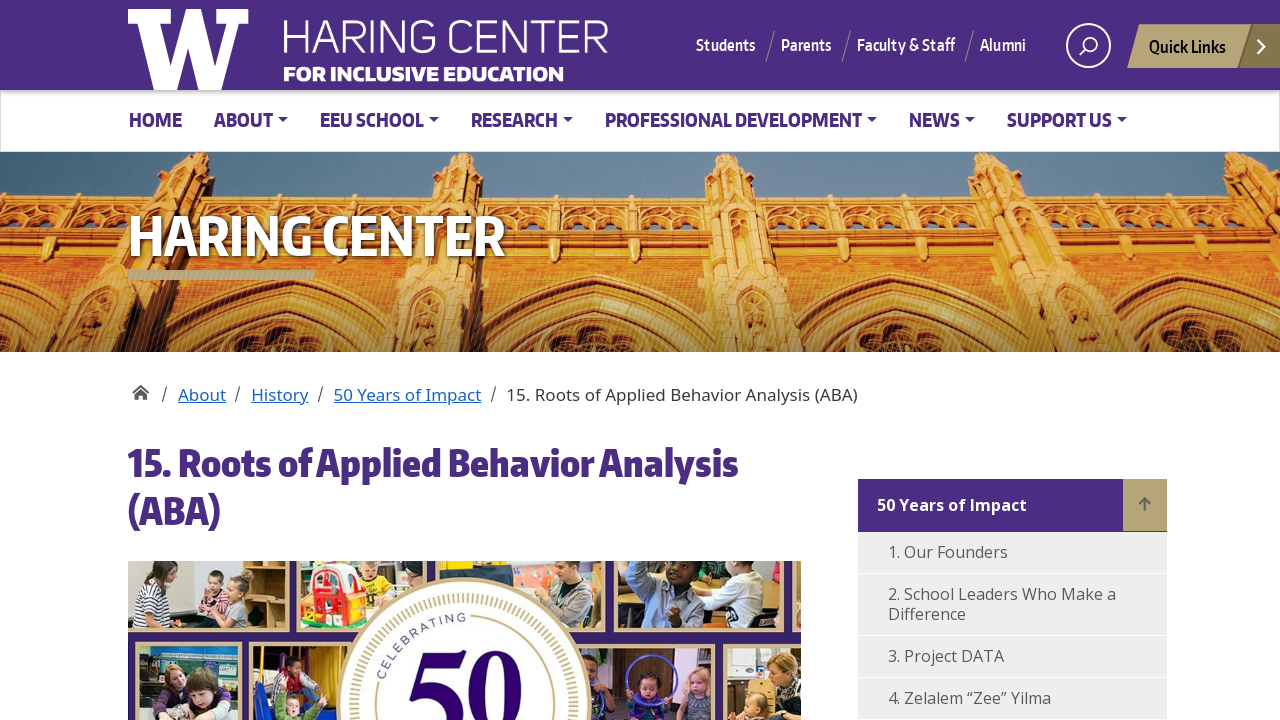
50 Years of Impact (408, 394)
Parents (806, 45)
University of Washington (193, 45)
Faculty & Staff (906, 45)
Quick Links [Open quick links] (1209, 51)
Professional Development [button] (733, 119)
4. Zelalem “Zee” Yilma (969, 698)
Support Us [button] (1059, 119)
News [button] (934, 119)
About (202, 394)
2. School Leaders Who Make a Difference (1002, 604)
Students (725, 45)
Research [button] (514, 119)
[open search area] (1088, 45)
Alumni (1003, 45)
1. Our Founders (948, 552)
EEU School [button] (372, 119)
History (279, 394)
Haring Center (608, 56)
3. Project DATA (946, 656)
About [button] (243, 119)
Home (155, 119)
